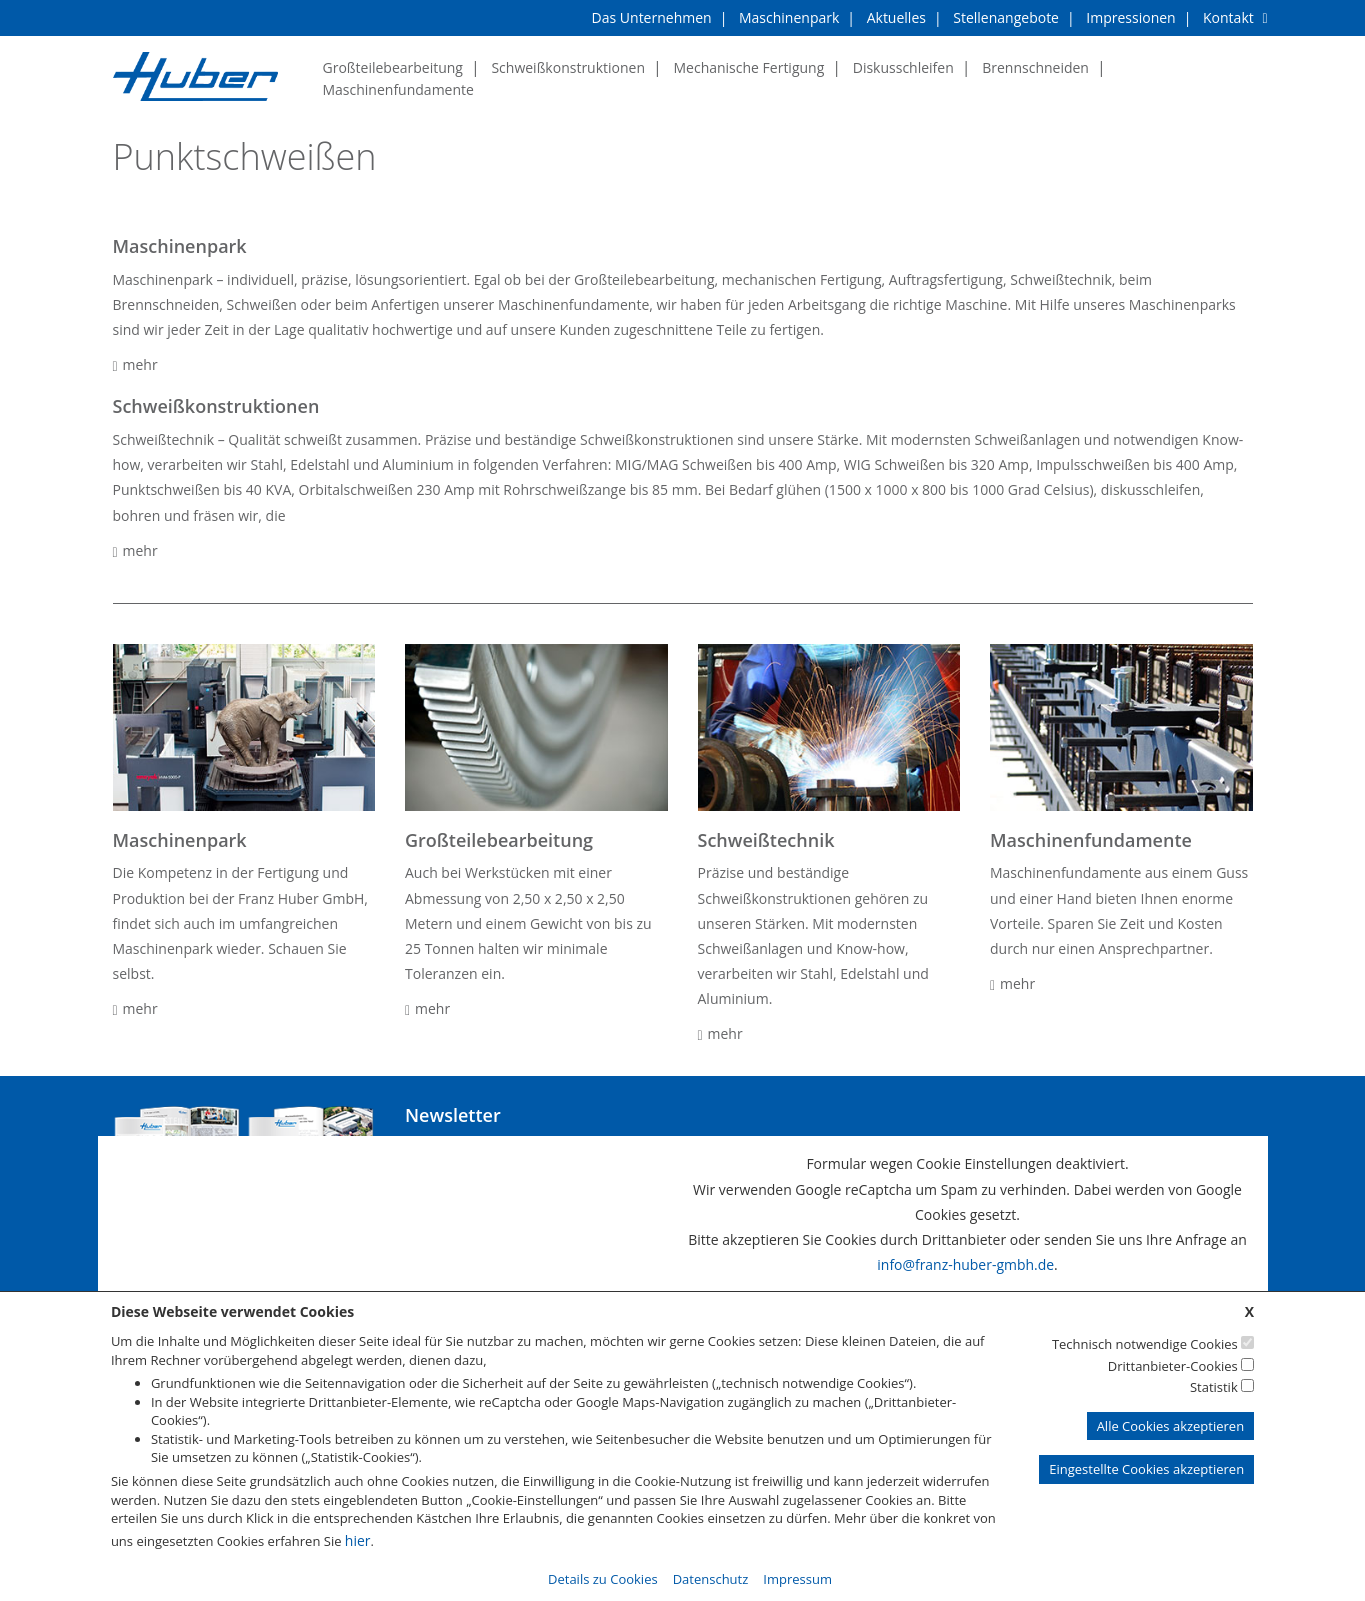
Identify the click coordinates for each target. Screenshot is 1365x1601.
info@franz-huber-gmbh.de (965, 1265)
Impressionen (1130, 17)
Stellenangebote (1006, 17)
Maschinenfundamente (398, 89)
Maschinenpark (789, 17)
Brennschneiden (1035, 67)
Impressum (797, 1579)
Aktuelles (896, 17)
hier (358, 1539)
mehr (135, 364)
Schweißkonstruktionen (568, 67)
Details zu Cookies (603, 1579)
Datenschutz (711, 1579)
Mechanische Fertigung (748, 67)
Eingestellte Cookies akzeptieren (1146, 1469)
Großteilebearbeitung (393, 67)
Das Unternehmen (652, 17)
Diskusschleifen (903, 67)
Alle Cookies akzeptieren (1170, 1425)
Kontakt (1228, 17)
